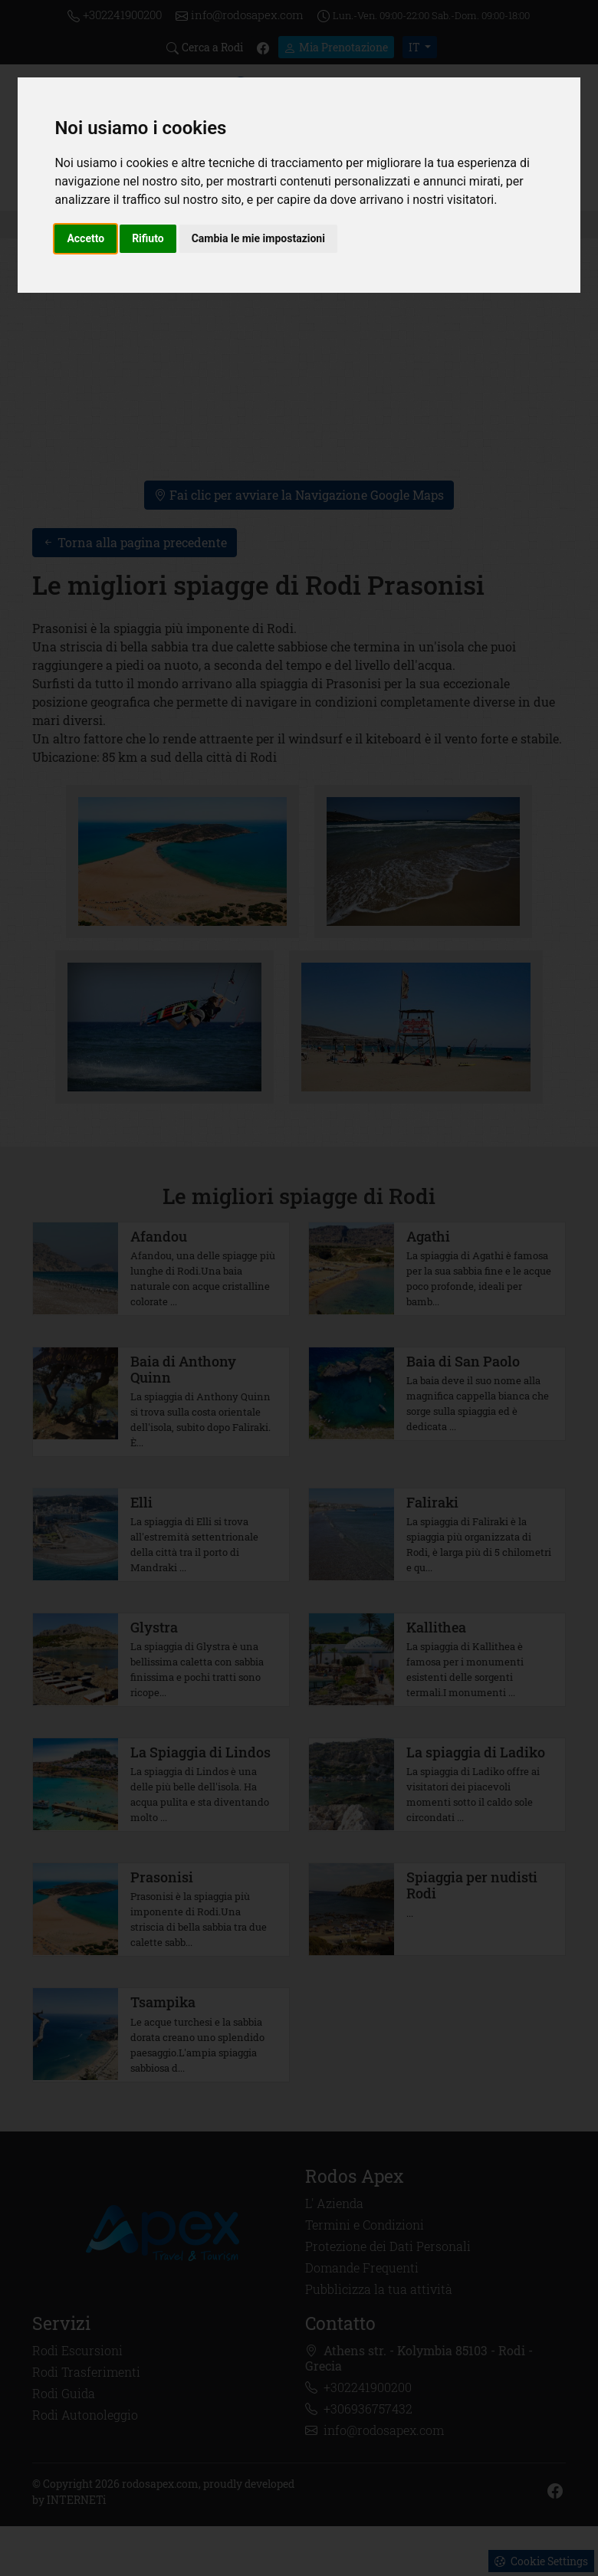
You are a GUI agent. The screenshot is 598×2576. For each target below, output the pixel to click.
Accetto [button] (85, 238)
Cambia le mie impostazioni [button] (258, 238)
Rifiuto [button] (148, 238)
